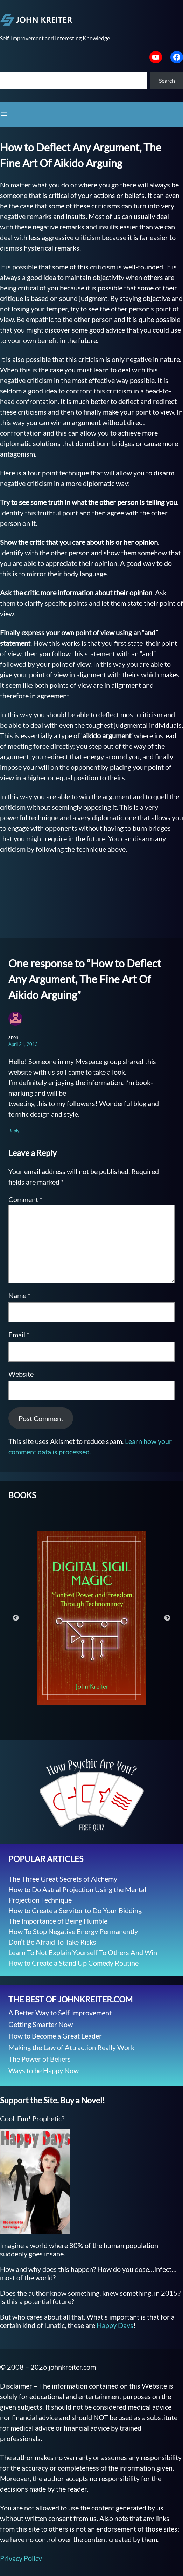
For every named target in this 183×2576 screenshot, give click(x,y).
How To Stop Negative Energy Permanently (73, 1931)
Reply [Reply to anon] (14, 1130)
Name (19, 1295)
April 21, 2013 (23, 1044)
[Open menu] (4, 114)
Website (21, 1374)
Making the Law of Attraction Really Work (71, 2047)
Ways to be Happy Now (43, 2070)
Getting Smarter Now (40, 2024)
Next (167, 1618)
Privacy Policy (21, 2558)
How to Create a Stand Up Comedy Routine (73, 1963)
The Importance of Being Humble (57, 1921)
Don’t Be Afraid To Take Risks (52, 1942)
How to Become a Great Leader (55, 2036)
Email (18, 1334)
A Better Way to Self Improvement (60, 2012)
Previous (15, 1618)
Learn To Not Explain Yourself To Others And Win (82, 1952)
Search (167, 80)
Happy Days (115, 2325)
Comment (25, 1199)
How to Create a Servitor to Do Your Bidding (75, 1910)
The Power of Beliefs (39, 2059)
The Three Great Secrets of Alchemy (62, 1879)
